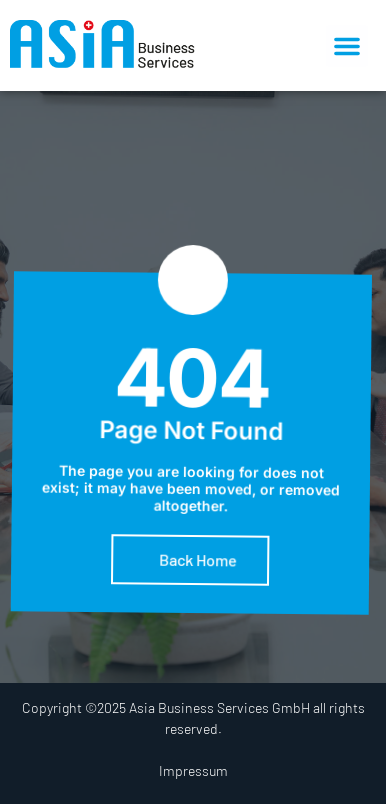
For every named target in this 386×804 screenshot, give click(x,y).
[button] (347, 46)
